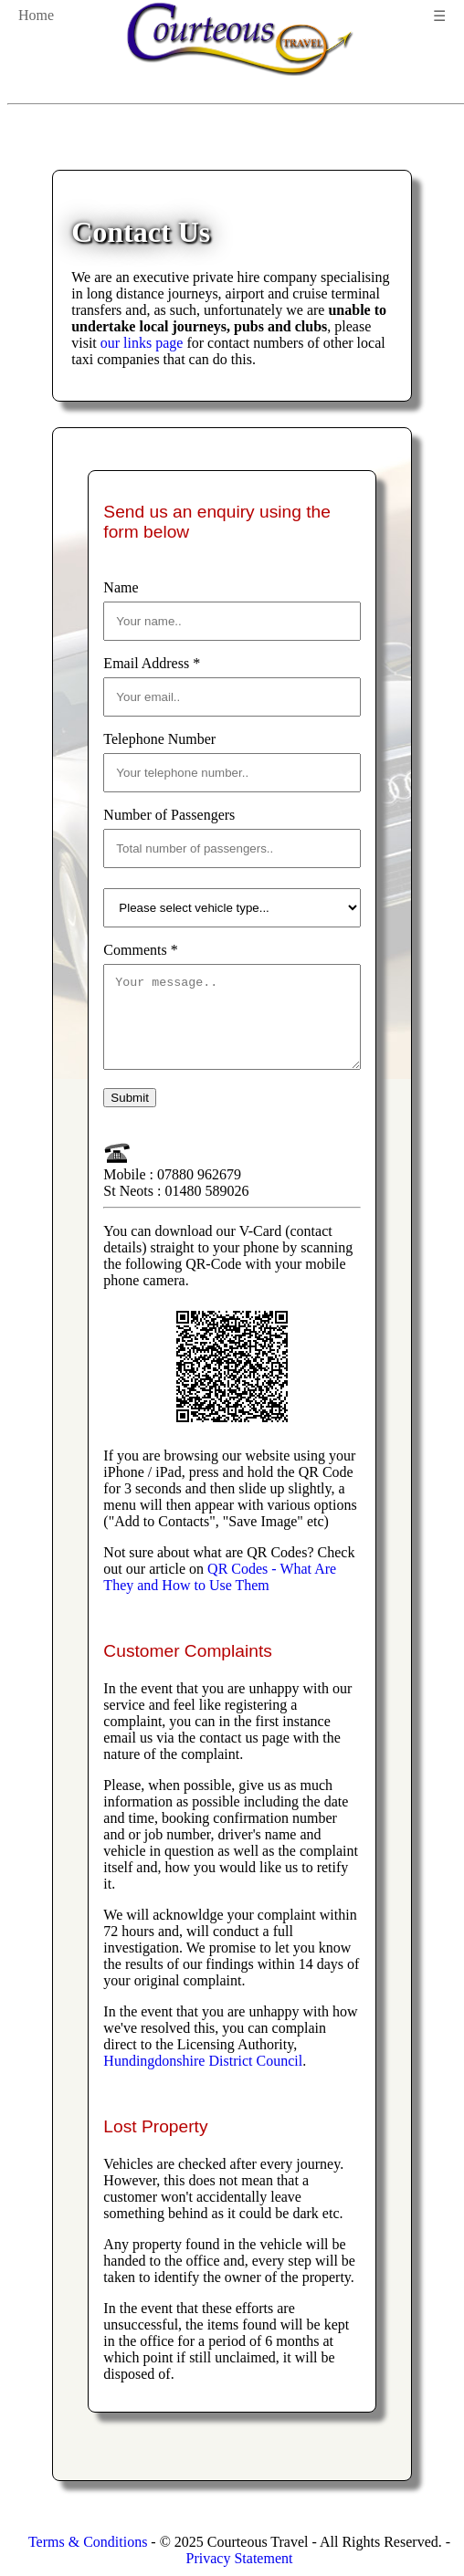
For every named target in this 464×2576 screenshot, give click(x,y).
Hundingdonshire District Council (202, 2077)
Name (120, 587)
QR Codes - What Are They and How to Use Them (219, 1593)
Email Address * (151, 663)
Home (36, 15)
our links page (142, 343)
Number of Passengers (169, 814)
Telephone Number (159, 739)
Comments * (140, 950)
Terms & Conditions (87, 2542)
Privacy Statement (239, 2558)
